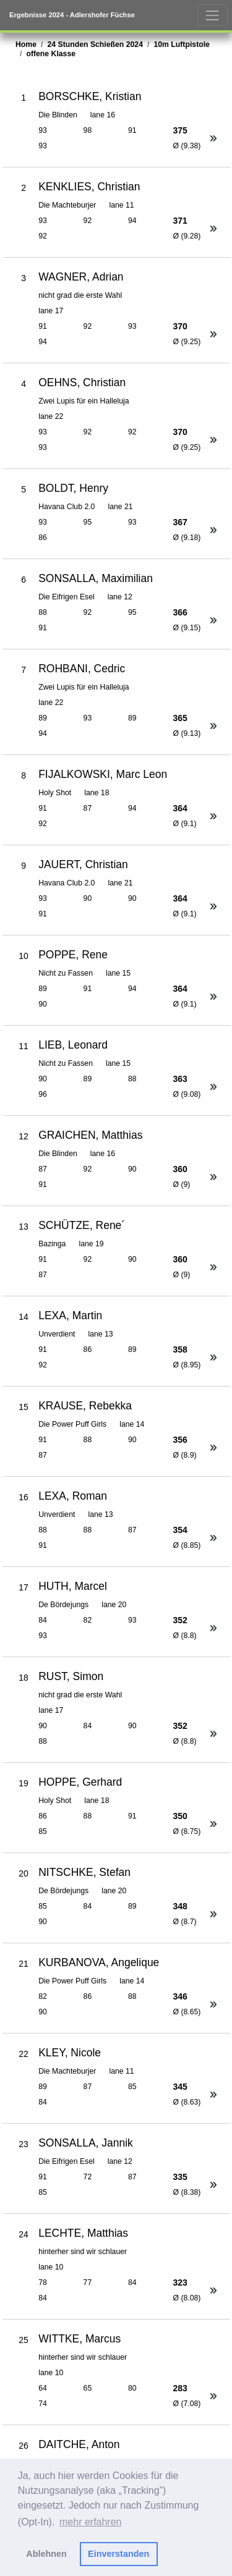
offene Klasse (50, 53)
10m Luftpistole (181, 44)
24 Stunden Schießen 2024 (95, 44)
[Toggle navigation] (212, 15)
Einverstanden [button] (118, 2554)
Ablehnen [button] (46, 2554)
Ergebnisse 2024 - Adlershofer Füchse (72, 15)
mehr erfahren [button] (90, 2522)
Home (26, 44)
